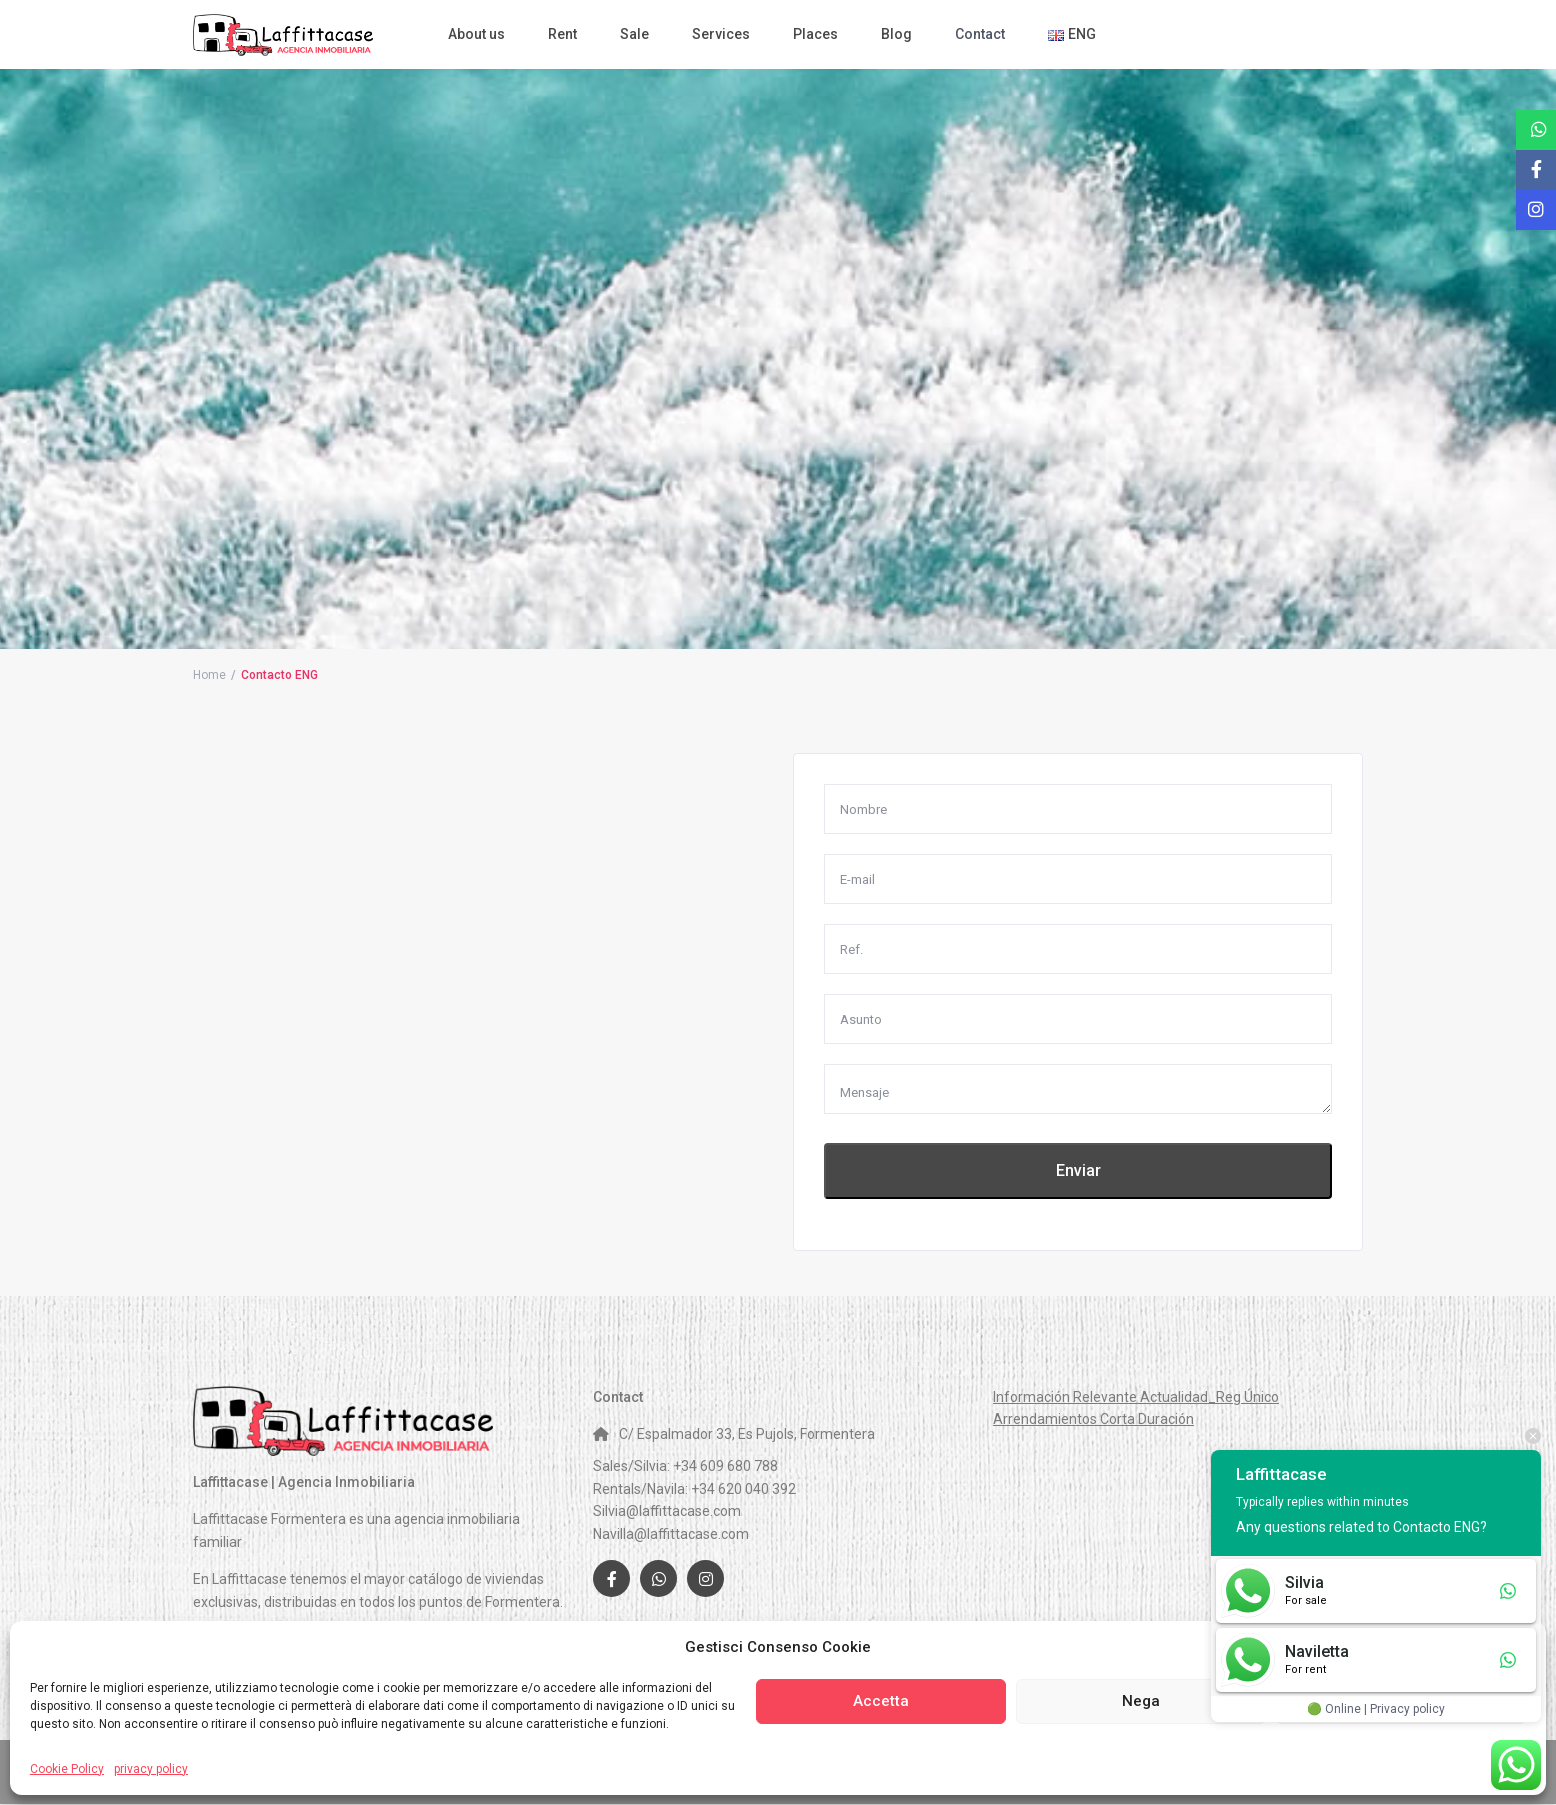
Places (815, 34)
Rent (562, 34)
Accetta (881, 1701)
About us (476, 34)
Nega (1141, 1701)
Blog (896, 34)
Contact (980, 34)
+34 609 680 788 (725, 1466)
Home (209, 675)
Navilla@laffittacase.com (671, 1534)
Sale (634, 34)
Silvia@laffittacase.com (667, 1511)
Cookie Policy (67, 1769)
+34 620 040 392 (743, 1489)
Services (721, 34)
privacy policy (151, 1769)
